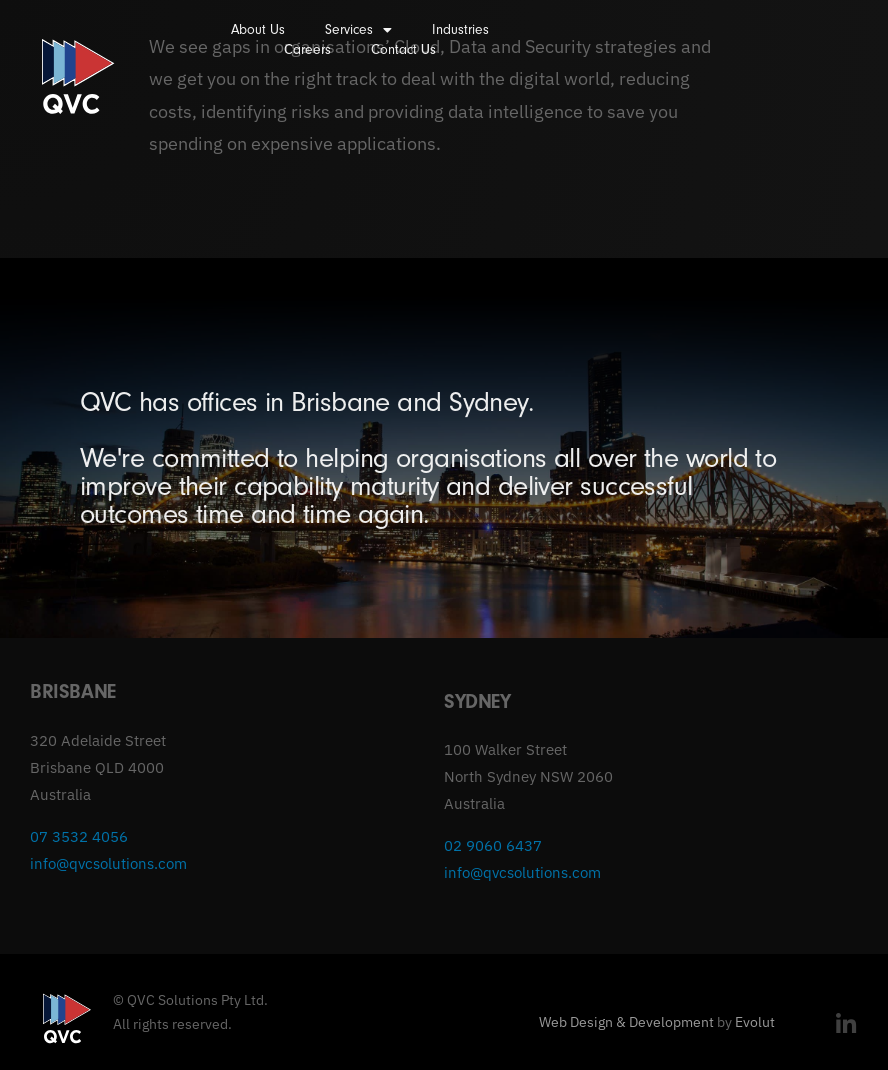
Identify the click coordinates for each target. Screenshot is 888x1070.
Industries (460, 29)
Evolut (755, 1022)
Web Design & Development (626, 1022)
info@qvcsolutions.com (108, 863)
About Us (258, 29)
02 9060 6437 (493, 845)
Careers (307, 49)
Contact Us (403, 49)
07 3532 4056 (79, 836)
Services (358, 30)
